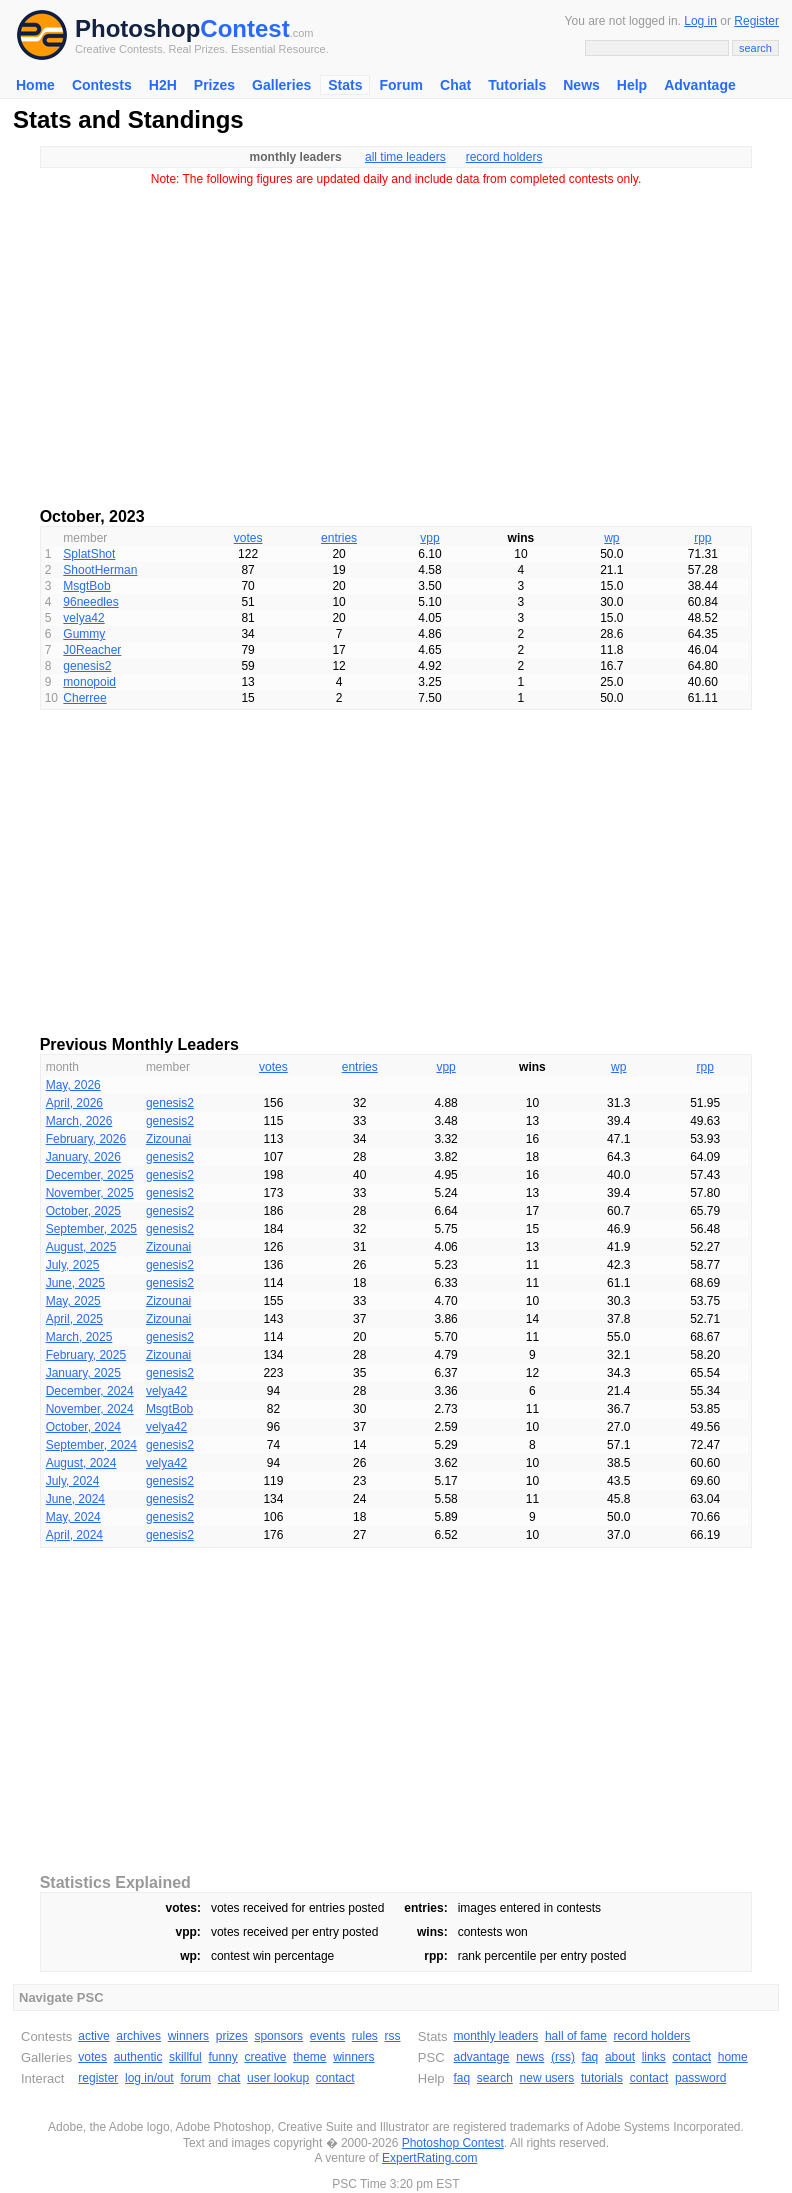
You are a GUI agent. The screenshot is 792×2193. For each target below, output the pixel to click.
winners (188, 2036)
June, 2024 (75, 1499)
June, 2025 (75, 1283)
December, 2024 (90, 1391)
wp (611, 538)
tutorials (602, 2078)
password (700, 2078)
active (93, 2036)
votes (248, 538)
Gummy (84, 634)
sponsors (278, 2036)
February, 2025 (86, 1355)
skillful (185, 2057)
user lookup (278, 2078)
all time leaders (405, 157)
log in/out (149, 2078)
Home (35, 85)
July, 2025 (73, 1265)
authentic (138, 2057)
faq (590, 2057)
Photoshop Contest (453, 2143)
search (495, 2078)
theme (309, 2057)
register (98, 2078)
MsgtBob (86, 586)
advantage (481, 2057)
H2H (163, 85)
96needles (90, 602)
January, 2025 (83, 1373)
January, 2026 (83, 1157)
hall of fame (576, 2036)
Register (756, 21)
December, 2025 (90, 1175)
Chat (455, 85)
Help (632, 85)
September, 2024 (91, 1445)
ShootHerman (100, 570)
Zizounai (168, 1139)
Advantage (700, 85)
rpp (702, 538)
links (654, 2057)
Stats (345, 85)
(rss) (563, 2057)
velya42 (83, 618)
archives (138, 2036)
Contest (244, 28)
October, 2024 (83, 1427)
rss (393, 2036)
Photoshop (137, 28)
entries (339, 538)
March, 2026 (79, 1121)
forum (195, 2078)
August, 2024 (81, 1463)
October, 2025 (83, 1211)
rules (365, 2036)
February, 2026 (86, 1139)
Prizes (214, 85)
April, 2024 (74, 1535)
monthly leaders (495, 2036)
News (581, 85)
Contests (102, 85)
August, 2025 (81, 1247)
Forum (401, 85)
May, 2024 (73, 1517)
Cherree (84, 698)
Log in (700, 21)
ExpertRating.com (429, 2158)
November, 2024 (90, 1409)
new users (547, 2078)
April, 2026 (74, 1103)
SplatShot (89, 554)
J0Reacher (92, 650)
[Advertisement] (396, 340)
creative (265, 2057)
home (733, 2057)
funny (222, 2057)
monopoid (89, 682)
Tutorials (517, 85)
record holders (504, 157)
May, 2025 (73, 1301)
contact (335, 2078)
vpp (429, 538)
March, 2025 (79, 1337)
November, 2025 (90, 1193)
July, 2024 (73, 1481)
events (327, 2036)
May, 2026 (73, 1085)
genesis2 (87, 666)
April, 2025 (74, 1319)
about (620, 2057)
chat (229, 2078)
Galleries (281, 85)
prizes (232, 2036)
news (530, 2057)
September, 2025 (91, 1229)
